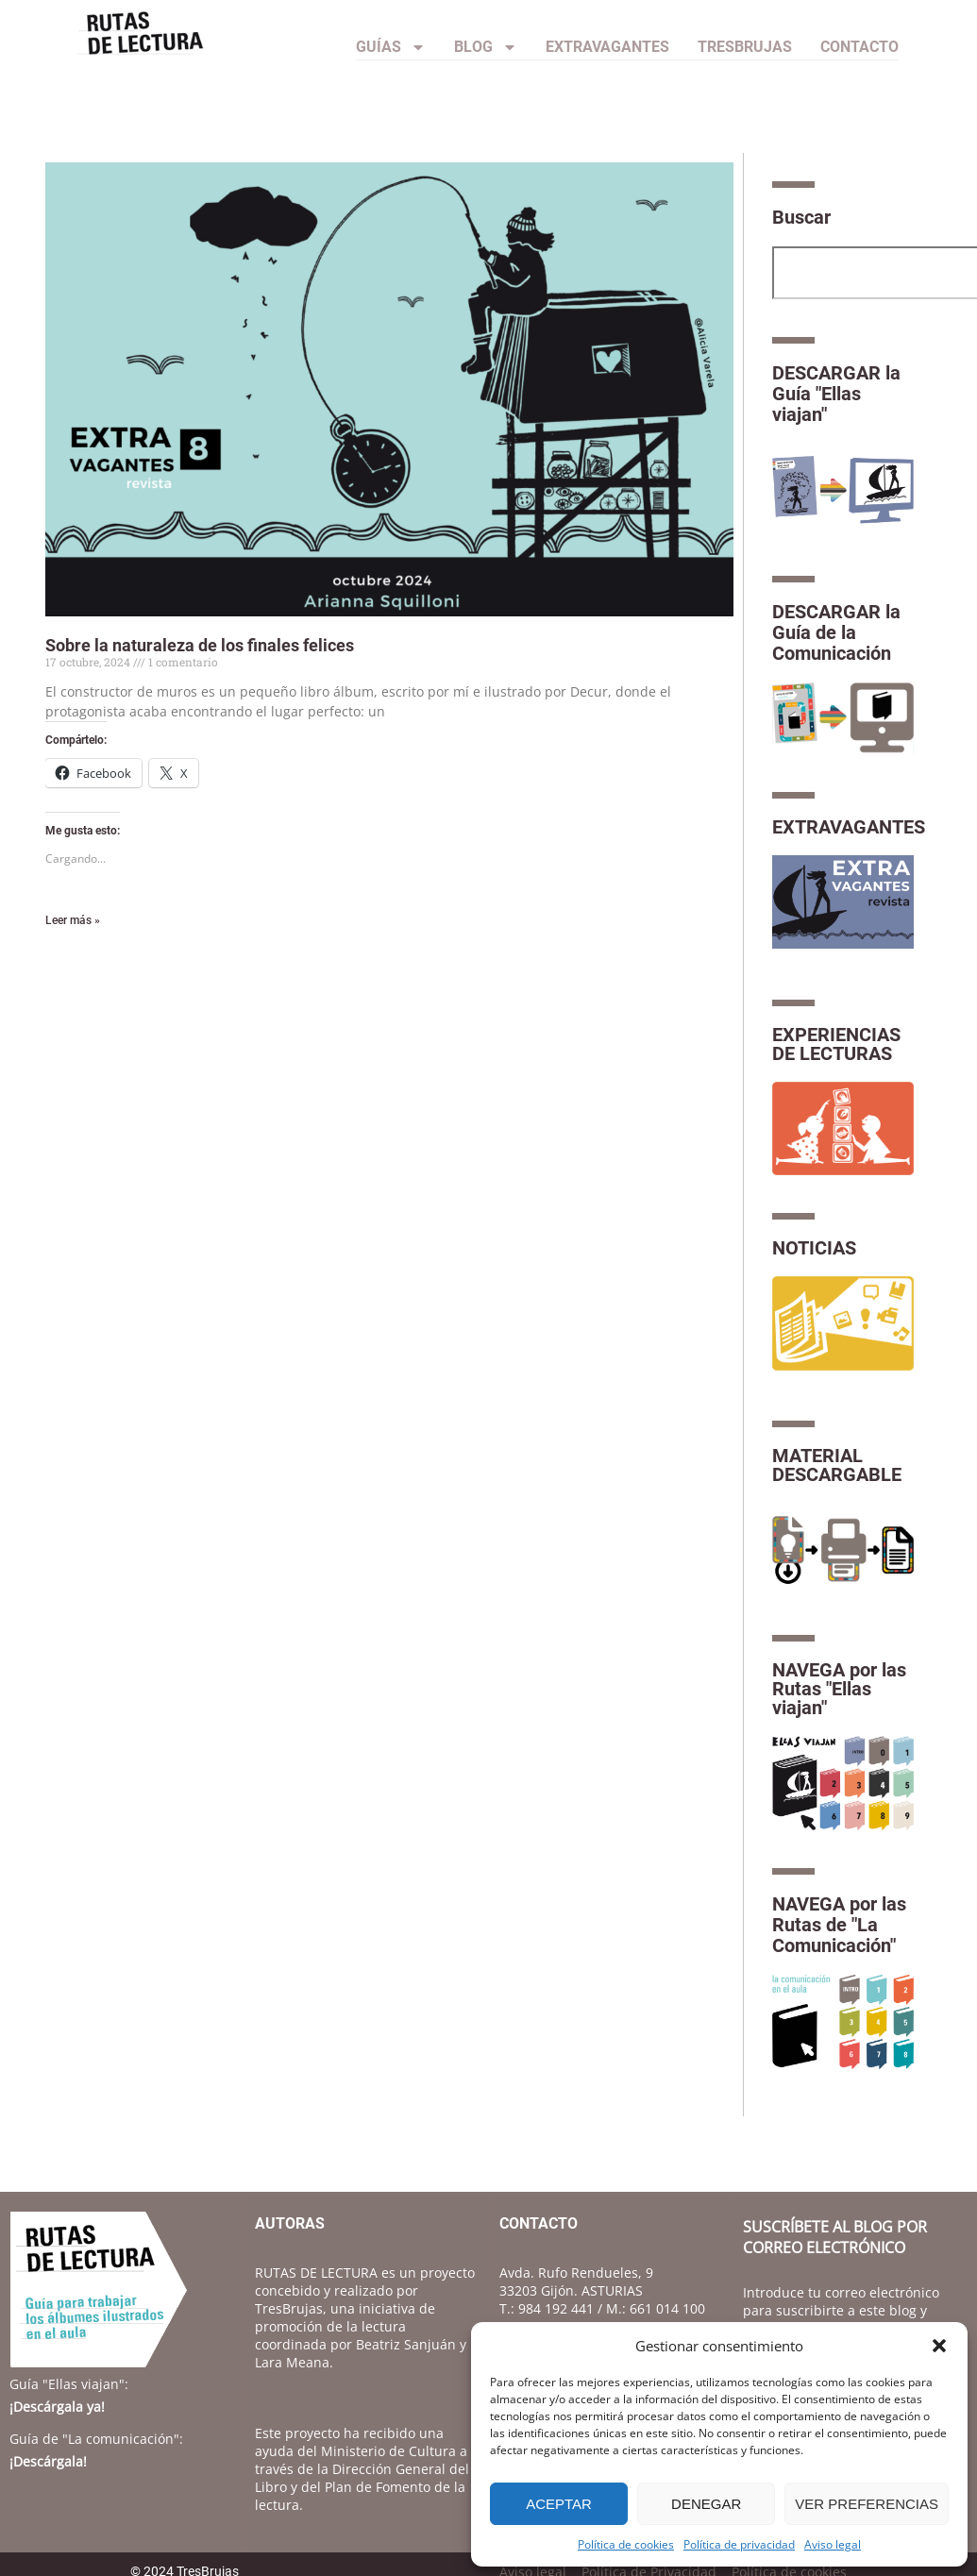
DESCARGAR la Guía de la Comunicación (836, 632)
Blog (485, 47)
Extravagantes (607, 47)
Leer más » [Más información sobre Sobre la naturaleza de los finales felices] (72, 920)
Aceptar (559, 2504)
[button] (939, 2345)
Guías (391, 47)
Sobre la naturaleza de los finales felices (199, 645)
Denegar (706, 2504)
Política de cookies (626, 2544)
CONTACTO (859, 47)
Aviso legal (832, 2544)
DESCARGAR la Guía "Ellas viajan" (836, 394)
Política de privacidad (739, 2544)
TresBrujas (745, 47)
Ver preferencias (866, 2504)
